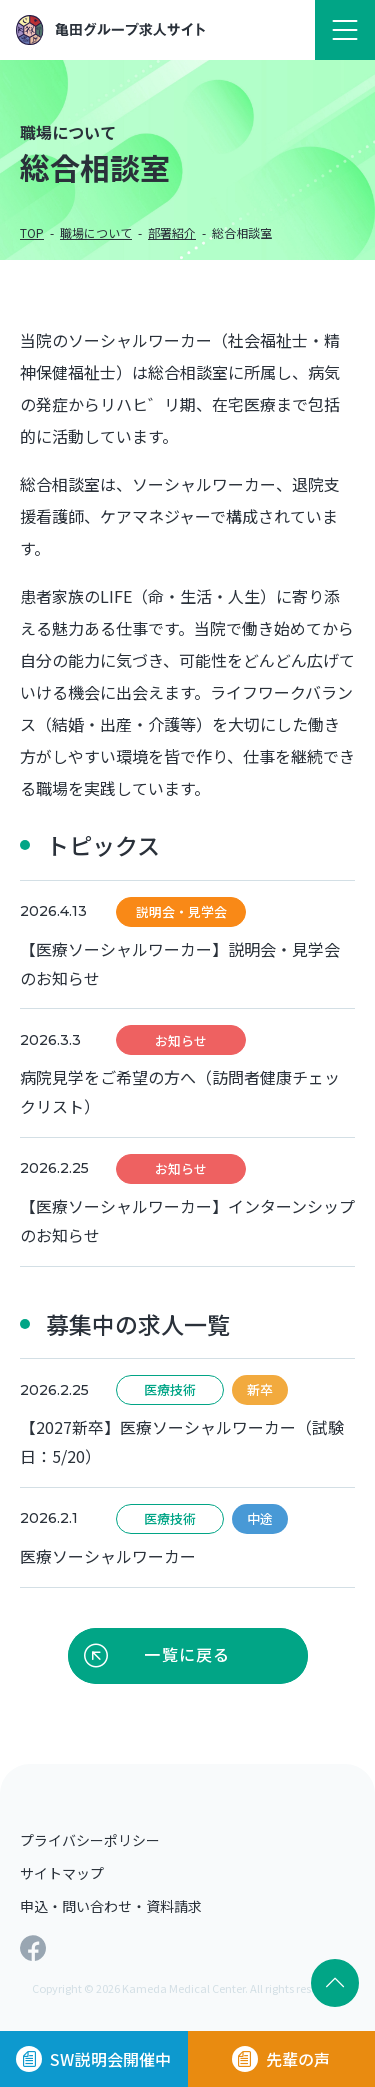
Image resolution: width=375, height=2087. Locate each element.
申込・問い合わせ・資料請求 (111, 1906)
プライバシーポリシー (90, 1840)
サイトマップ (62, 1873)
